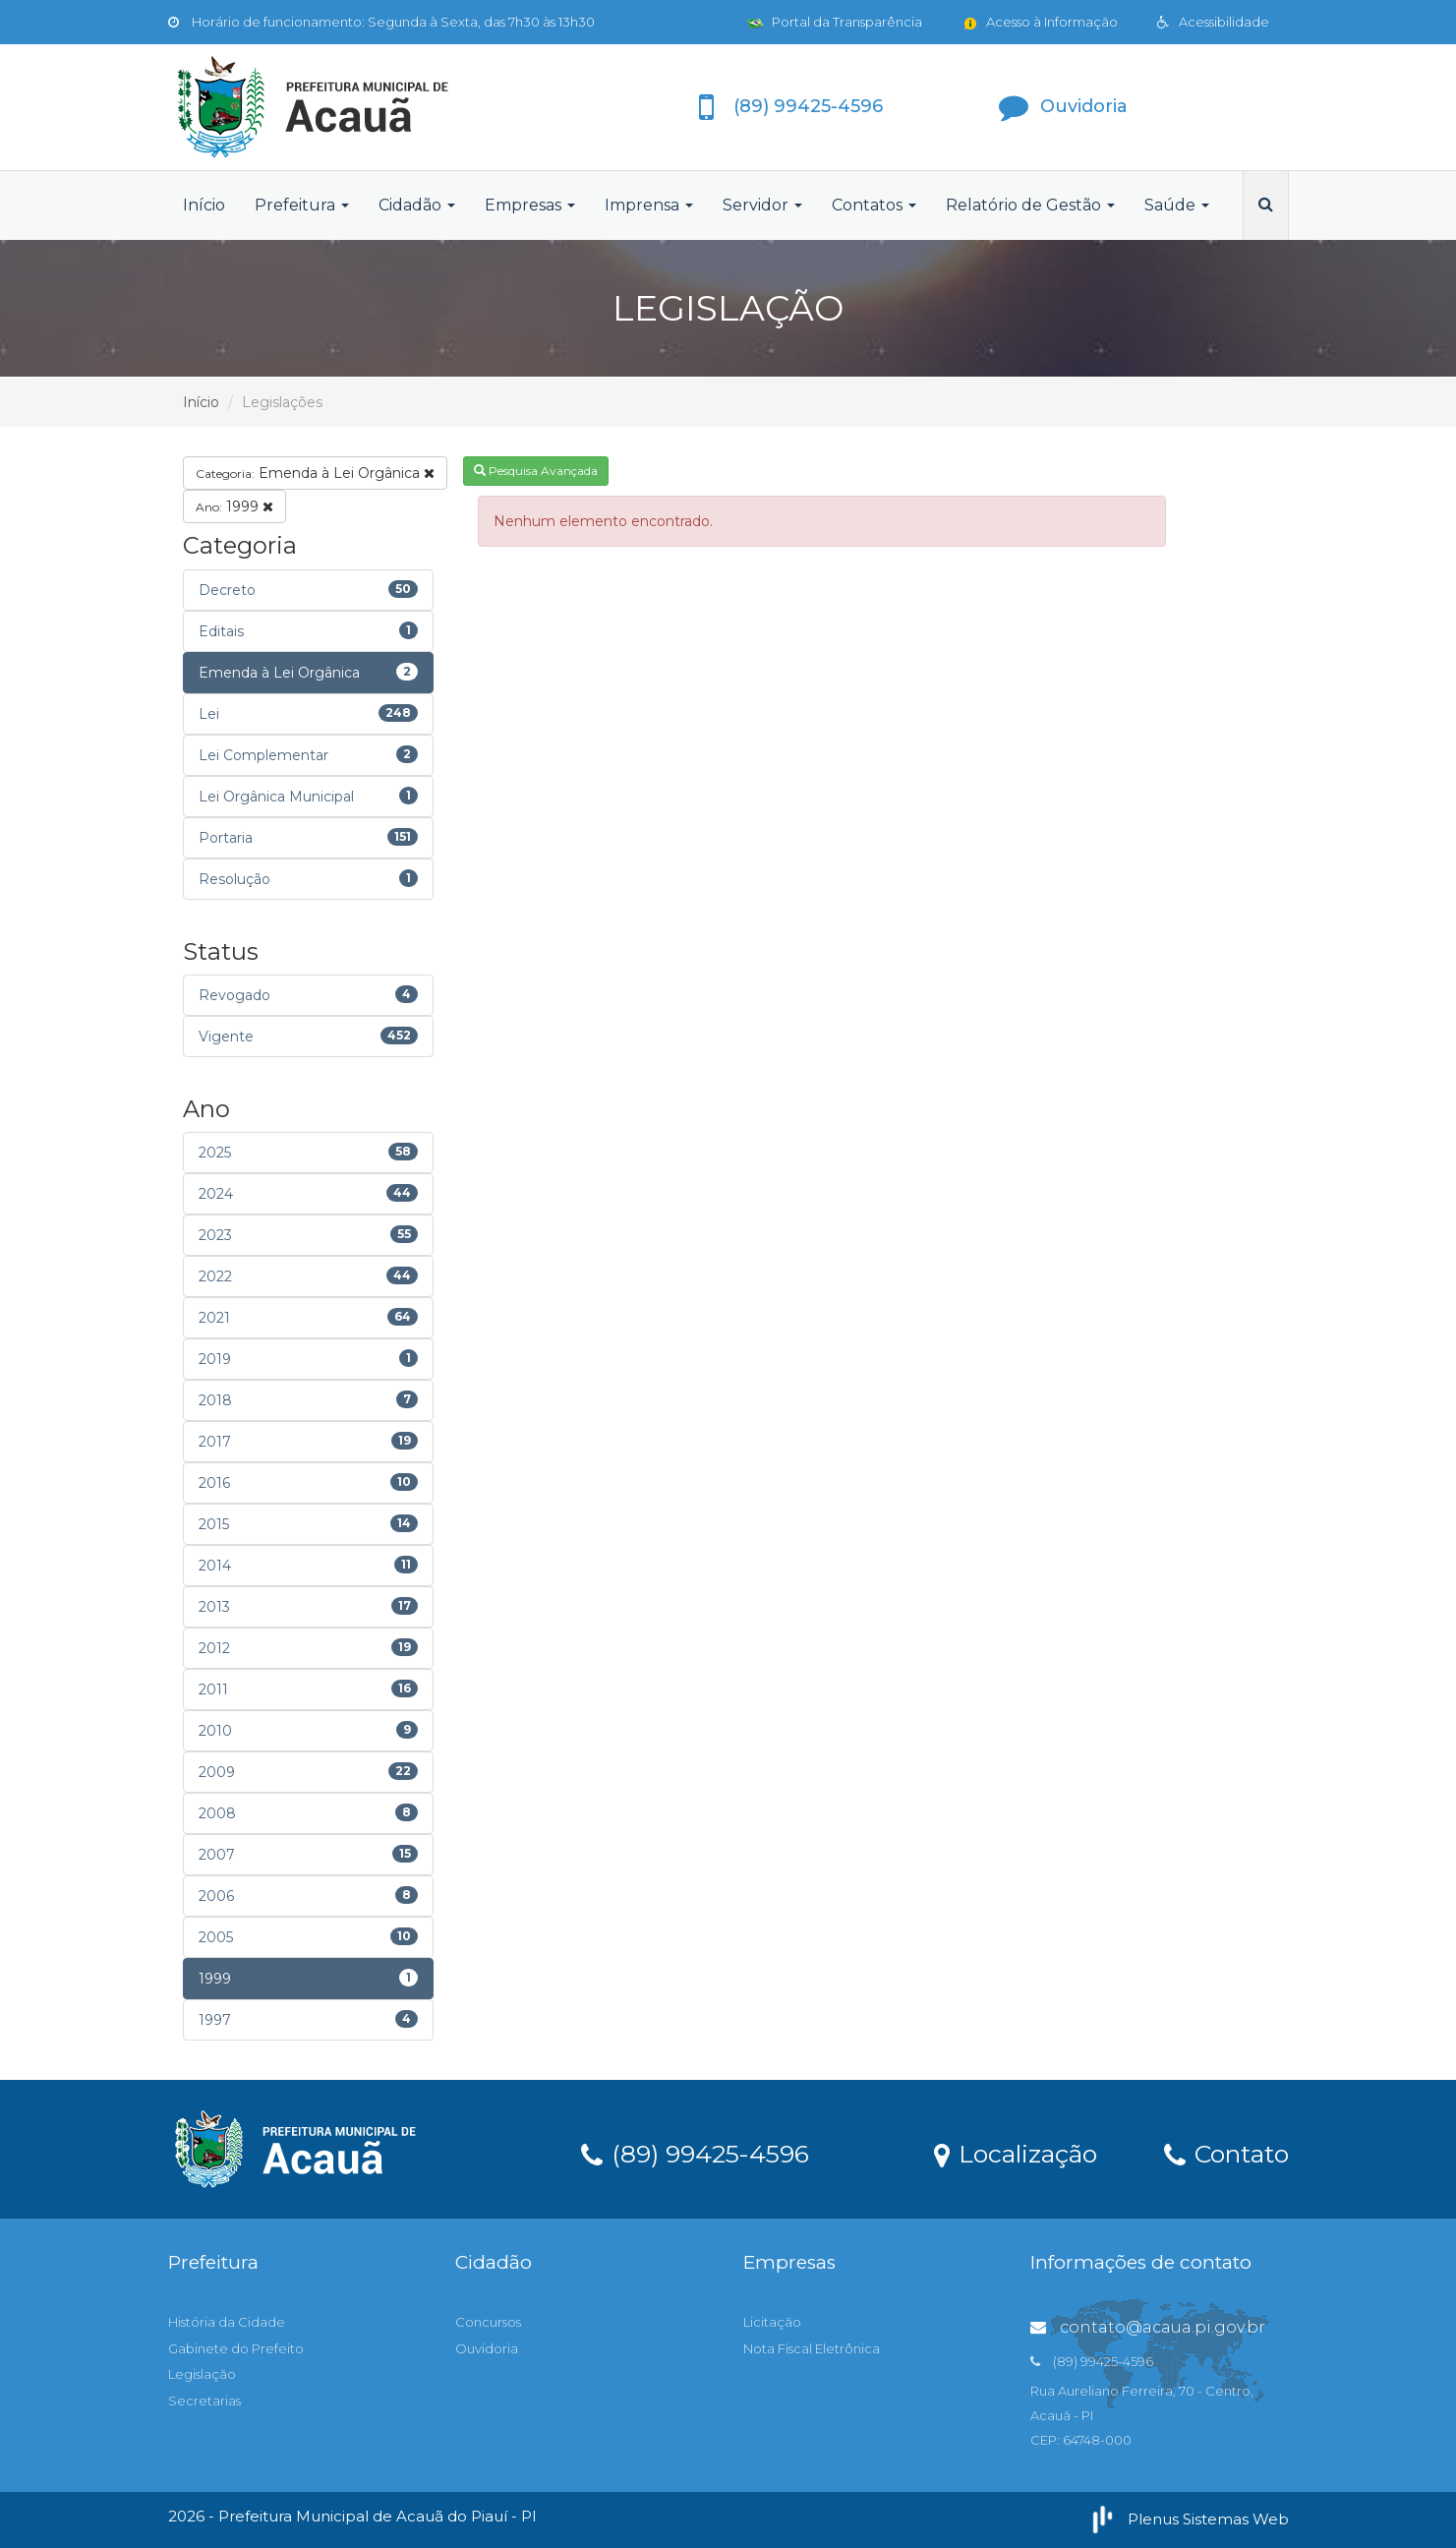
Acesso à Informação (1039, 22)
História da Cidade (226, 2322)
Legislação (202, 2374)
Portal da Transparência (834, 22)
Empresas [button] (530, 205)
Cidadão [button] (417, 205)
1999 (234, 506)
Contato (1226, 2152)
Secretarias (204, 2400)
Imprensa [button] (649, 205)
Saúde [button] (1176, 205)
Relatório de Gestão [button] (1030, 205)
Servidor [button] (762, 205)
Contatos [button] (874, 205)
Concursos (488, 2322)
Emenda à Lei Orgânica (315, 473)
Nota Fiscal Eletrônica (811, 2348)
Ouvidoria (486, 2348)
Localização (1015, 2152)
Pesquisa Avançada (536, 470)
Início (204, 205)
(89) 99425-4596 (695, 2152)
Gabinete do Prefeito (236, 2348)
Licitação (772, 2322)
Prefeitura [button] (302, 205)
